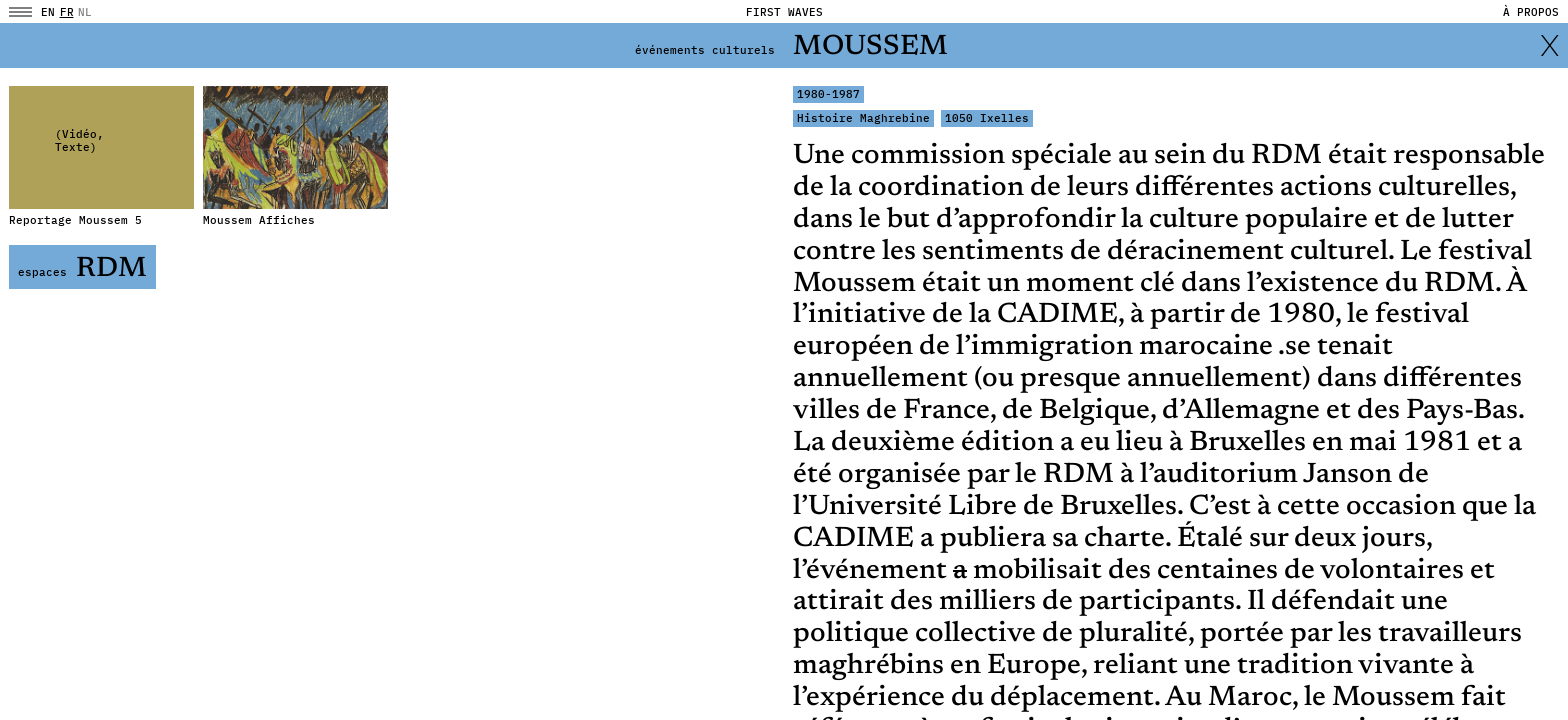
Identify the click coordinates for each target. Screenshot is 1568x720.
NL (85, 12)
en (48, 12)
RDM (82, 269)
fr (67, 12)
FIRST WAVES (784, 12)
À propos (1531, 12)
